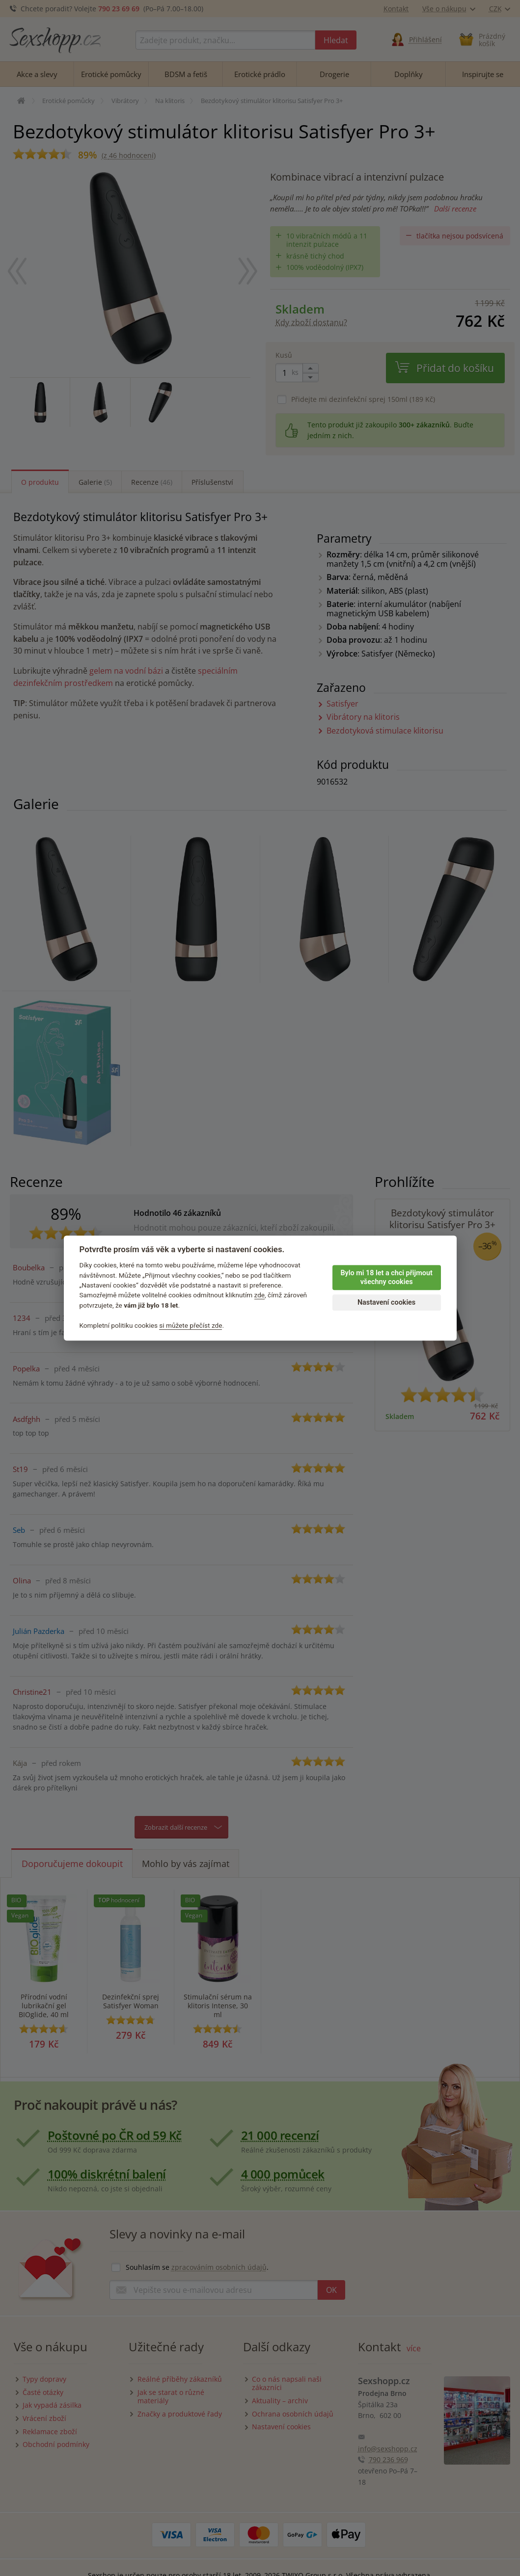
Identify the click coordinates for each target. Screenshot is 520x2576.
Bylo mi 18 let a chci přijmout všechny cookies (386, 1277)
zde (259, 1295)
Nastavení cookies (386, 1302)
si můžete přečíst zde (190, 1325)
